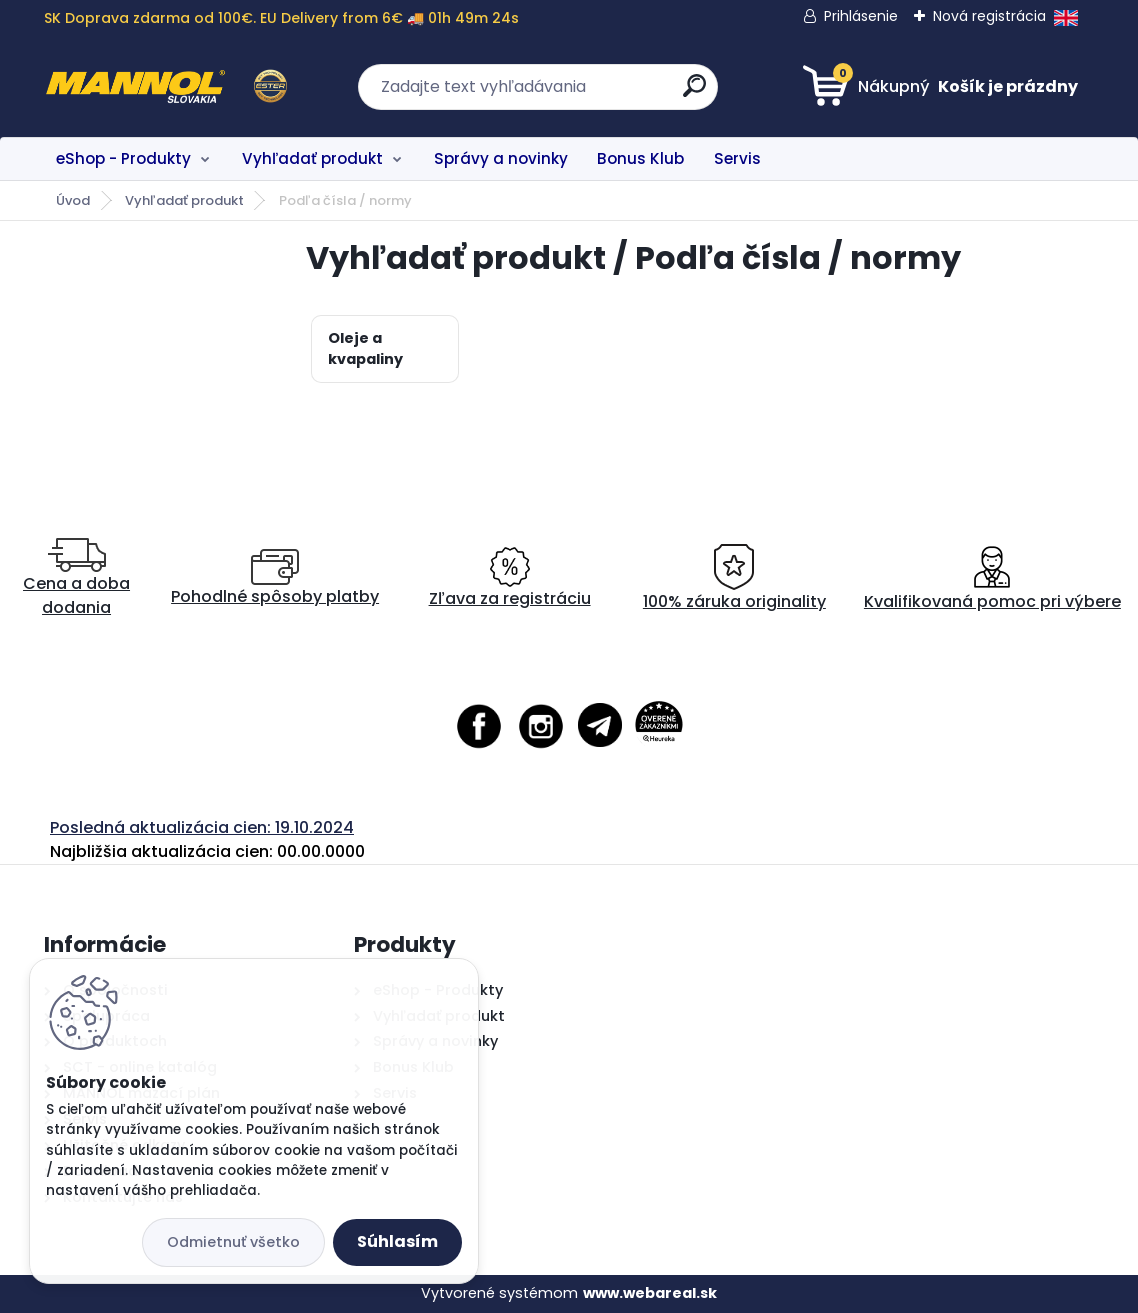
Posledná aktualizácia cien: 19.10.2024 (202, 827)
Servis (737, 158)
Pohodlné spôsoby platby (275, 578)
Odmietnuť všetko (233, 1242)
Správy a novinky (501, 158)
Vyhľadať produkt (312, 158)
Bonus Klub (640, 158)
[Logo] (166, 87)
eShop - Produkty (123, 158)
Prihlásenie (861, 16)
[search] (694, 93)
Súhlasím (397, 1241)
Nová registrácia (989, 16)
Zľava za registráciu (510, 578)
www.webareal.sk (650, 1293)
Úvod (73, 200)
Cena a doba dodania (76, 578)
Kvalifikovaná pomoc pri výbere (992, 578)
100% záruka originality (734, 578)
